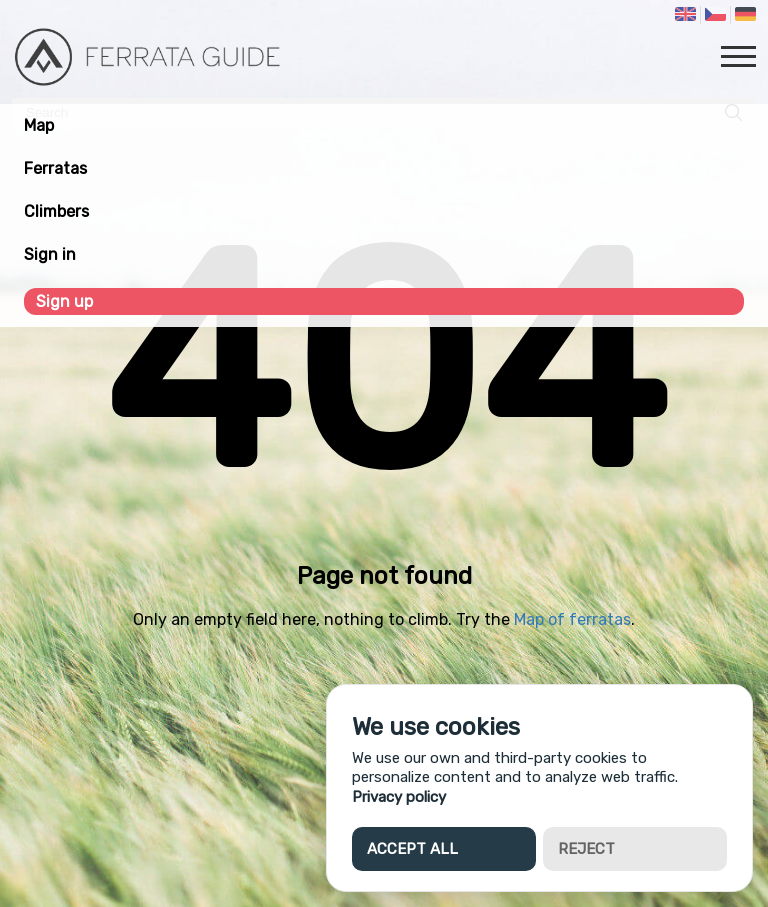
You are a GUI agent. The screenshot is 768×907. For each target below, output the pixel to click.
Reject (586, 849)
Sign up (64, 301)
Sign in (50, 254)
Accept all (412, 849)
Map (39, 125)
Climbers (56, 211)
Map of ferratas (572, 619)
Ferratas (55, 168)
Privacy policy (399, 797)
